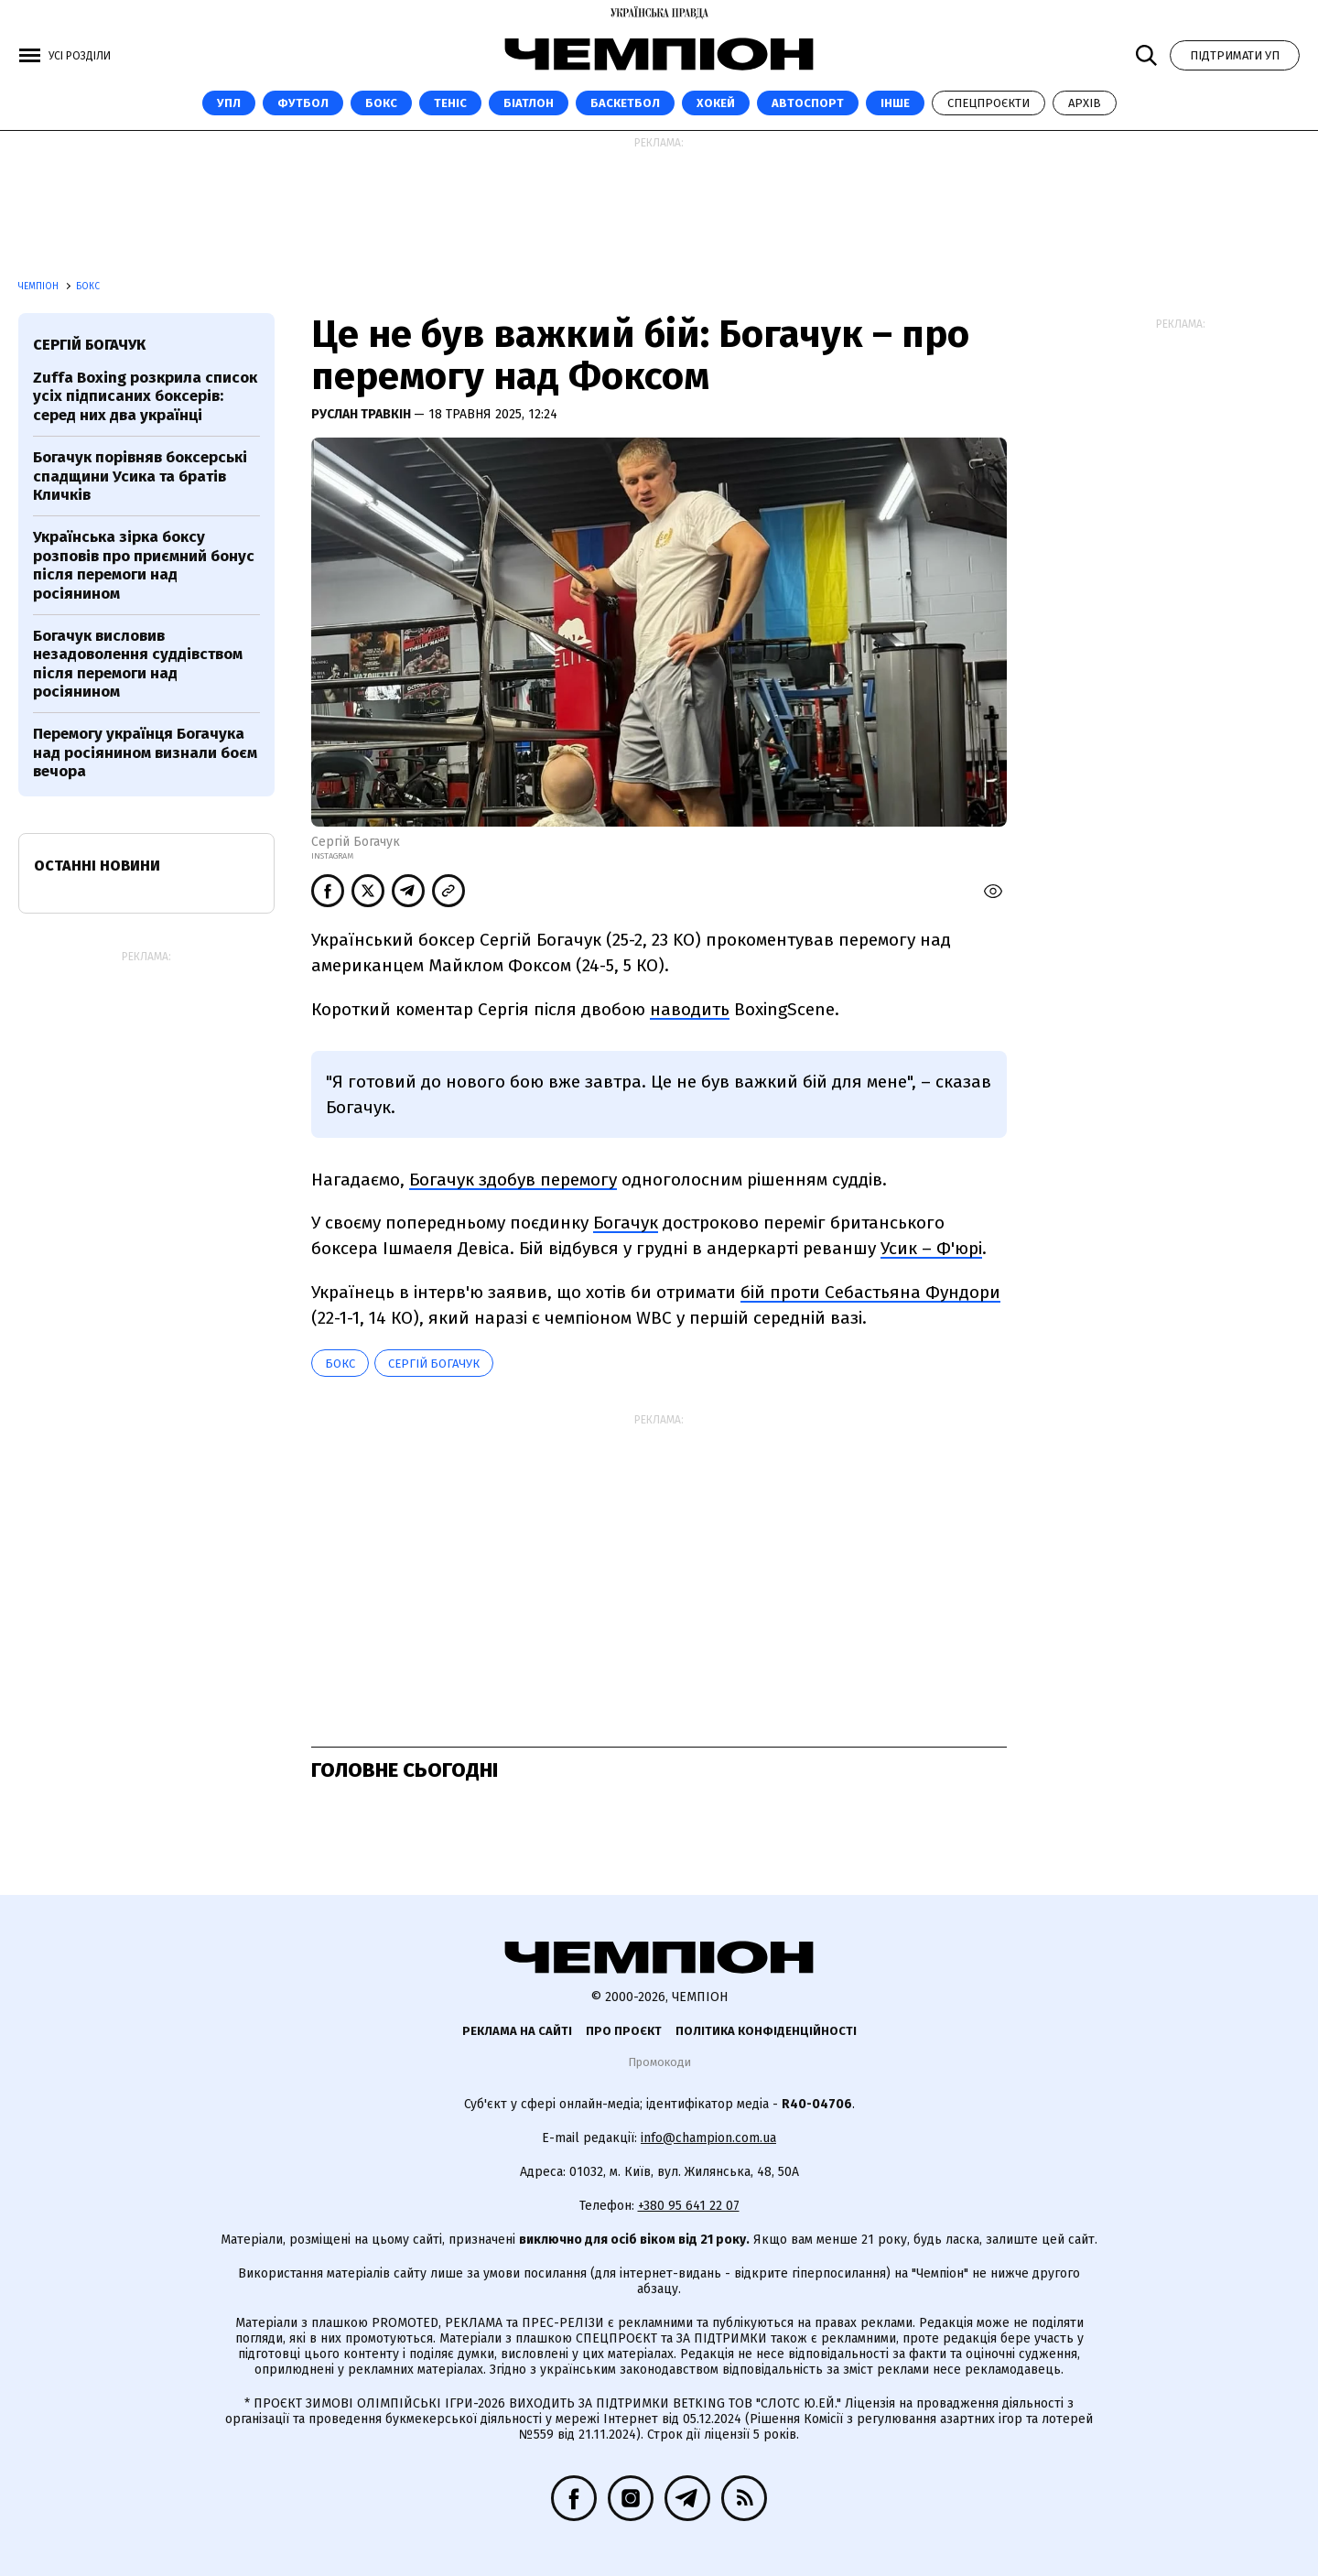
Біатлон (528, 103)
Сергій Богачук (434, 1363)
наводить (689, 1009)
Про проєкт (624, 2031)
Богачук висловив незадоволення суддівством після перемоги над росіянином (138, 663)
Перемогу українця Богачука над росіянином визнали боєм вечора (145, 752)
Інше (895, 103)
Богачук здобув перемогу (513, 1179)
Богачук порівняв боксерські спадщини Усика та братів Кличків (140, 476)
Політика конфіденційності (766, 2031)
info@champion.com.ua (708, 2138)
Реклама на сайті (517, 2031)
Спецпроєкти (988, 103)
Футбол (303, 103)
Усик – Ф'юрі (931, 1248)
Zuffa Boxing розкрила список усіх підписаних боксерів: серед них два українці (145, 396)
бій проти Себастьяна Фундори (870, 1292)
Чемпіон (39, 286)
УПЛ (229, 103)
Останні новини (97, 865)
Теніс (450, 103)
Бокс (381, 103)
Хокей (716, 103)
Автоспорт (808, 103)
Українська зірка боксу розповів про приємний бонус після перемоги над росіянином (143, 564)
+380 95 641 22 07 (689, 2205)
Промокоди (659, 2062)
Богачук (625, 1222)
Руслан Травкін (362, 414)
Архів (1084, 103)
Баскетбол (625, 103)
